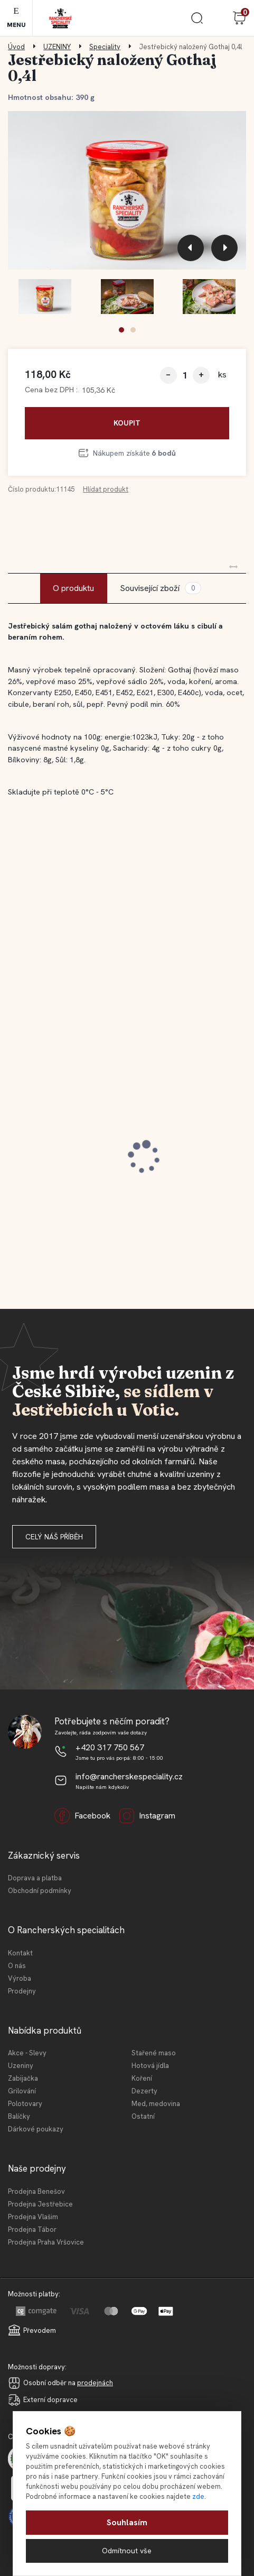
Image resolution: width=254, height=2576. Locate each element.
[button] (121, 330)
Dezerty (144, 2090)
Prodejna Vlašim (33, 2216)
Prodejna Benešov (36, 2191)
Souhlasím (127, 2522)
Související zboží (160, 588)
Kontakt (20, 1953)
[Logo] (60, 18)
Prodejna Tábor (32, 2229)
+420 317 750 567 (110, 1747)
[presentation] (190, 248)
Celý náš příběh (54, 1536)
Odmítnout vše (127, 2550)
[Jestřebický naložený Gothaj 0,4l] (127, 190)
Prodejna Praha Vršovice (46, 2242)
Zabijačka (23, 2078)
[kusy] (184, 375)
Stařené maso (153, 2052)
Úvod (16, 46)
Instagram (147, 1816)
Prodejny (22, 1991)
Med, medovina (155, 2103)
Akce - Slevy (27, 2052)
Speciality (104, 46)
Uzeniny (20, 2065)
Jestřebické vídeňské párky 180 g (184, 1131)
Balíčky (19, 2116)
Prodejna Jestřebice (40, 2204)
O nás (17, 1965)
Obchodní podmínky (39, 1890)
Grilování (22, 2090)
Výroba (19, 1978)
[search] (197, 22)
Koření (141, 2078)
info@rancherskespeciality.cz (129, 1776)
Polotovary (25, 2103)
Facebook (82, 1816)
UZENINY (57, 46)
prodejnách (95, 2382)
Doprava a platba (35, 1877)
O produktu (73, 588)
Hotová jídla (150, 2065)
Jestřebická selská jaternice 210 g (55, 1131)
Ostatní (143, 2116)
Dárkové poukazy (35, 2129)
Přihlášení (218, 18)
